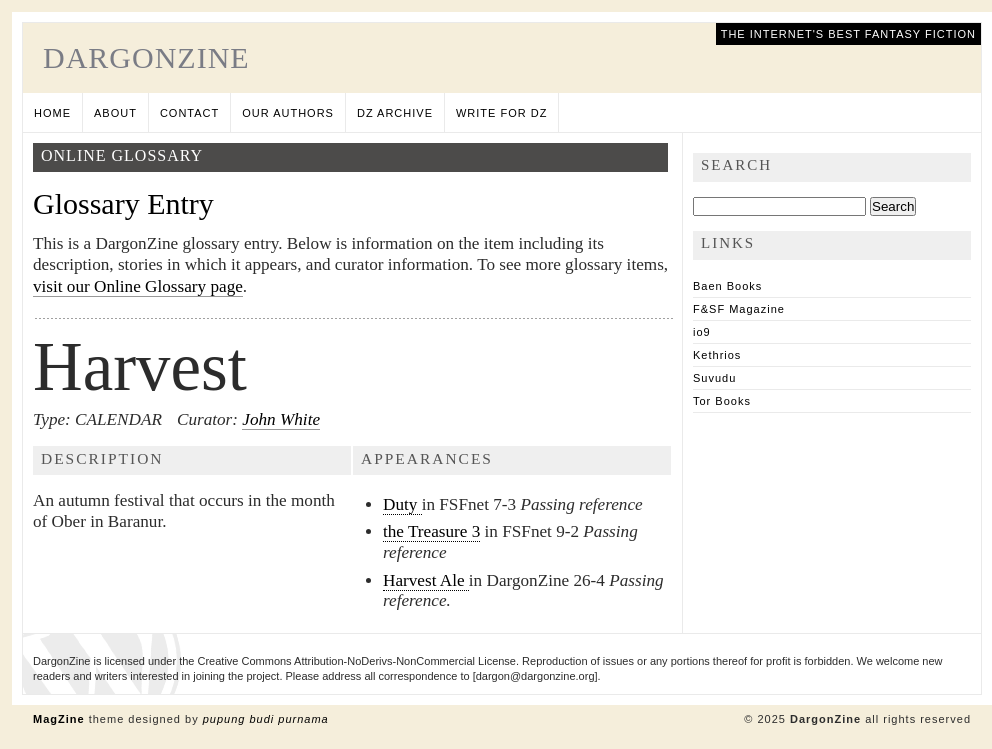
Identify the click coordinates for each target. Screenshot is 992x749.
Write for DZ (501, 113)
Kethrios (717, 355)
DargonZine (146, 57)
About (115, 113)
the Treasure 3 (431, 531)
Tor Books (722, 401)
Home (52, 113)
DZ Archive (395, 113)
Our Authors (288, 113)
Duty (402, 504)
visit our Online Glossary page (138, 286)
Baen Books (727, 286)
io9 (702, 332)
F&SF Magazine (739, 309)
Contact (189, 113)
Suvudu (714, 378)
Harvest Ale (426, 580)
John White (281, 419)
